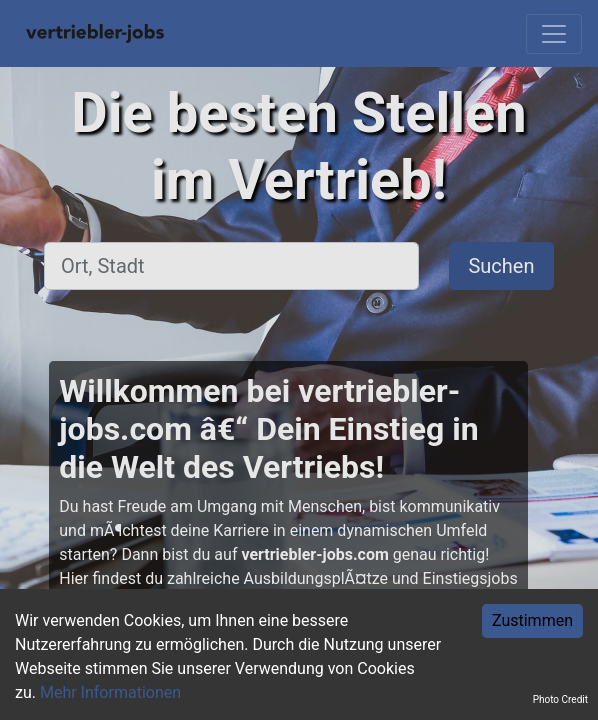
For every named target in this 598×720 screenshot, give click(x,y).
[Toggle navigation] (554, 34)
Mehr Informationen (110, 692)
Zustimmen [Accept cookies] (532, 620)
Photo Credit (560, 699)
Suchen (501, 266)
